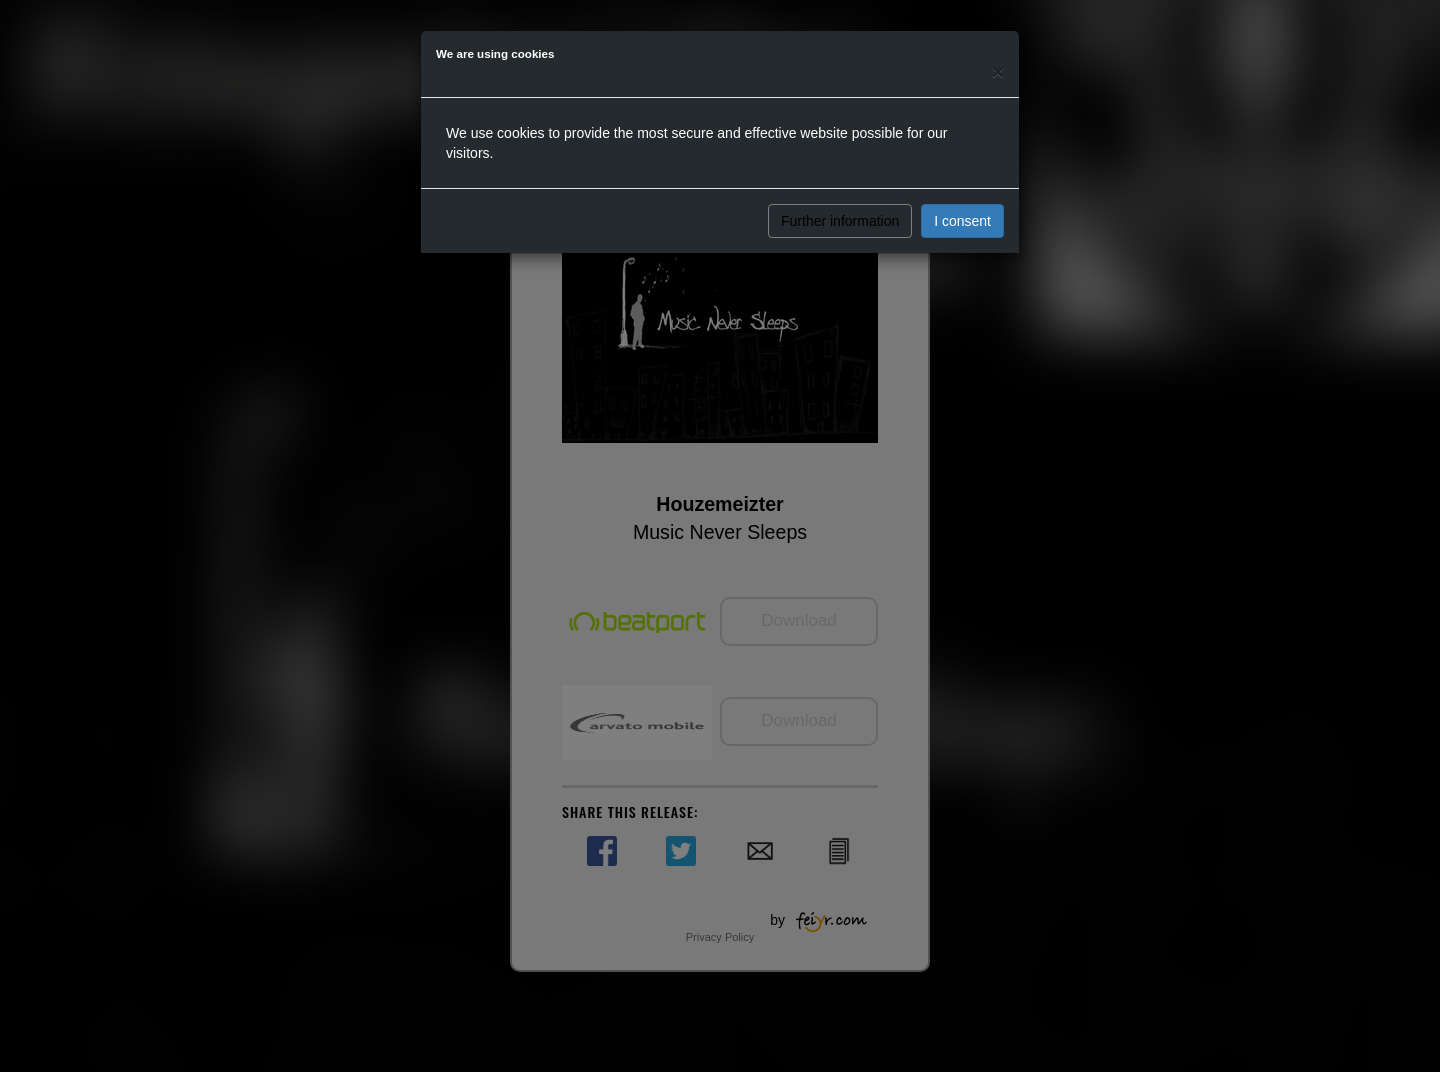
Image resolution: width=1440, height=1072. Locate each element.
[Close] (998, 71)
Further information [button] (840, 221)
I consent (962, 221)
